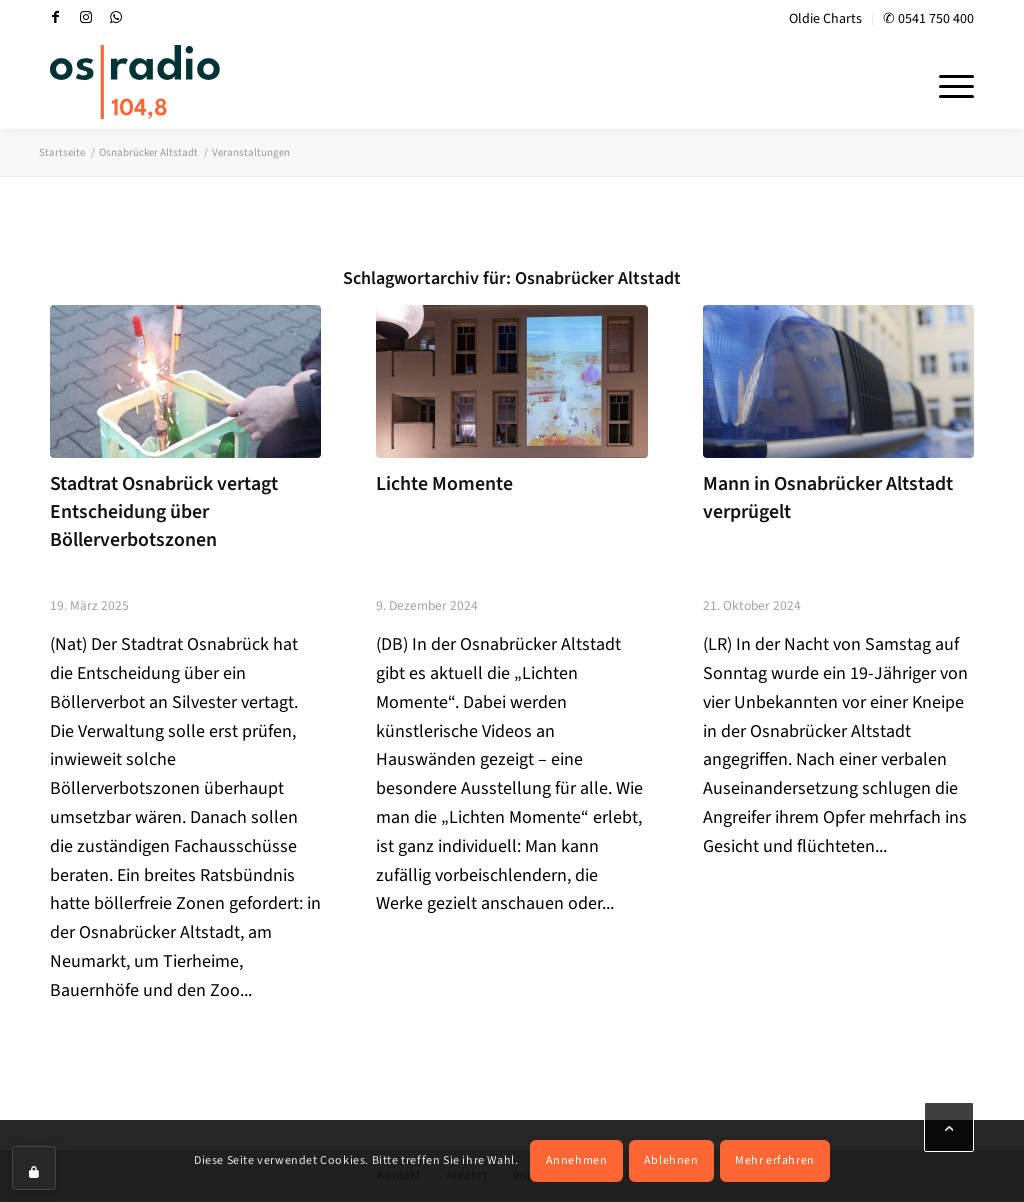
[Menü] (950, 84)
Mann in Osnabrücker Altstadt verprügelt (828, 498)
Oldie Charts (825, 19)
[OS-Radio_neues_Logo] (135, 82)
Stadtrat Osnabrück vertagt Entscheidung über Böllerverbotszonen (164, 511)
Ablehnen (671, 1160)
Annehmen (577, 1160)
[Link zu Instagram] (86, 17)
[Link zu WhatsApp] (116, 17)
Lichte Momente (444, 484)
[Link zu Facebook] (56, 17)
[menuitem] (826, 19)
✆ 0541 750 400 (928, 19)
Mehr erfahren (775, 1160)
